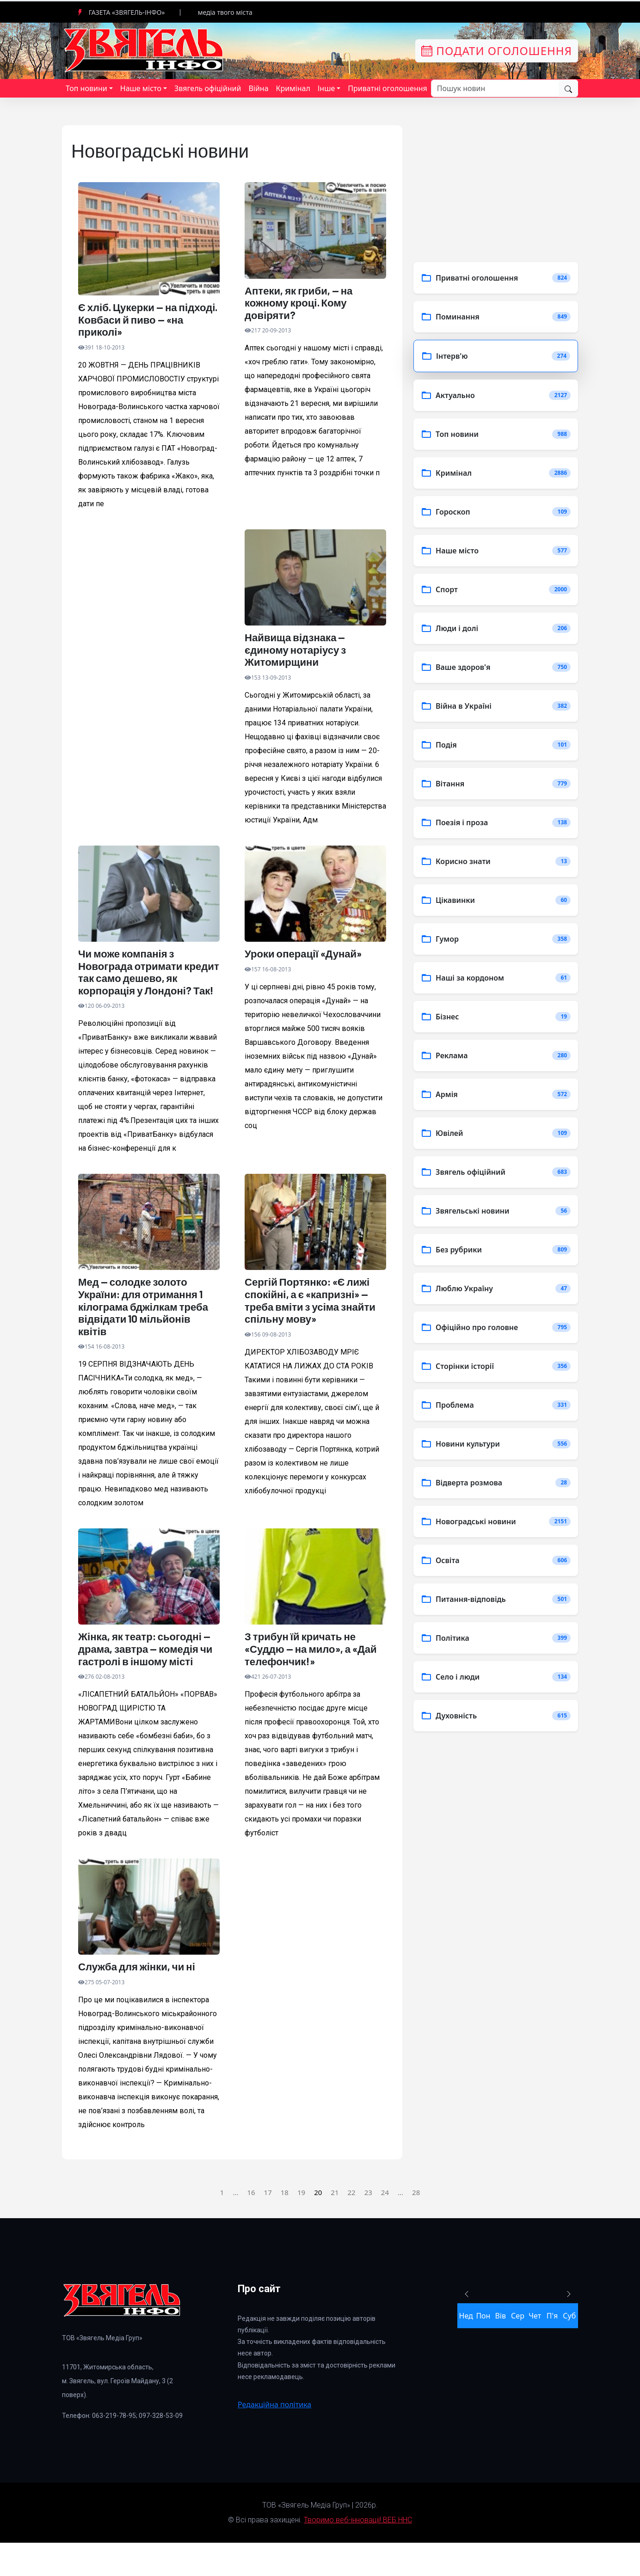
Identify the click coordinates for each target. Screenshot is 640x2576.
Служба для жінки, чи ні (142, 1999)
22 (351, 2225)
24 (385, 2225)
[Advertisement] (149, 635)
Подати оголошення (496, 50)
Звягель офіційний (207, 88)
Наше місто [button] (140, 88)
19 (301, 2225)
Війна (258, 88)
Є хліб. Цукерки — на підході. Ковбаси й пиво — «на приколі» (147, 321)
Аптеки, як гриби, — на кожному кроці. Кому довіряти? (304, 304)
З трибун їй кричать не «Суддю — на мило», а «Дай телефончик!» (305, 1679)
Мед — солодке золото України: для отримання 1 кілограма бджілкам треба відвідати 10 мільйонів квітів (146, 1333)
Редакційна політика (274, 2437)
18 (285, 2225)
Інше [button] (326, 88)
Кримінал (293, 88)
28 (416, 2225)
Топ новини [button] (86, 88)
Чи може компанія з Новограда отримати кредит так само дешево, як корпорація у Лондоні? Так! (147, 987)
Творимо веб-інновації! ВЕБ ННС (358, 2553)
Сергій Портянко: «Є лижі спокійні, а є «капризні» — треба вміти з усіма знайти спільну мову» (313, 1326)
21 (334, 2225)
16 (251, 2225)
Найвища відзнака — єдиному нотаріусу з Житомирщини (300, 654)
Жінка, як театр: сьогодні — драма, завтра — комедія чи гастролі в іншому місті (148, 1679)
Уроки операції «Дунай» (308, 960)
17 (268, 2225)
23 (368, 2225)
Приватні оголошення (387, 88)
